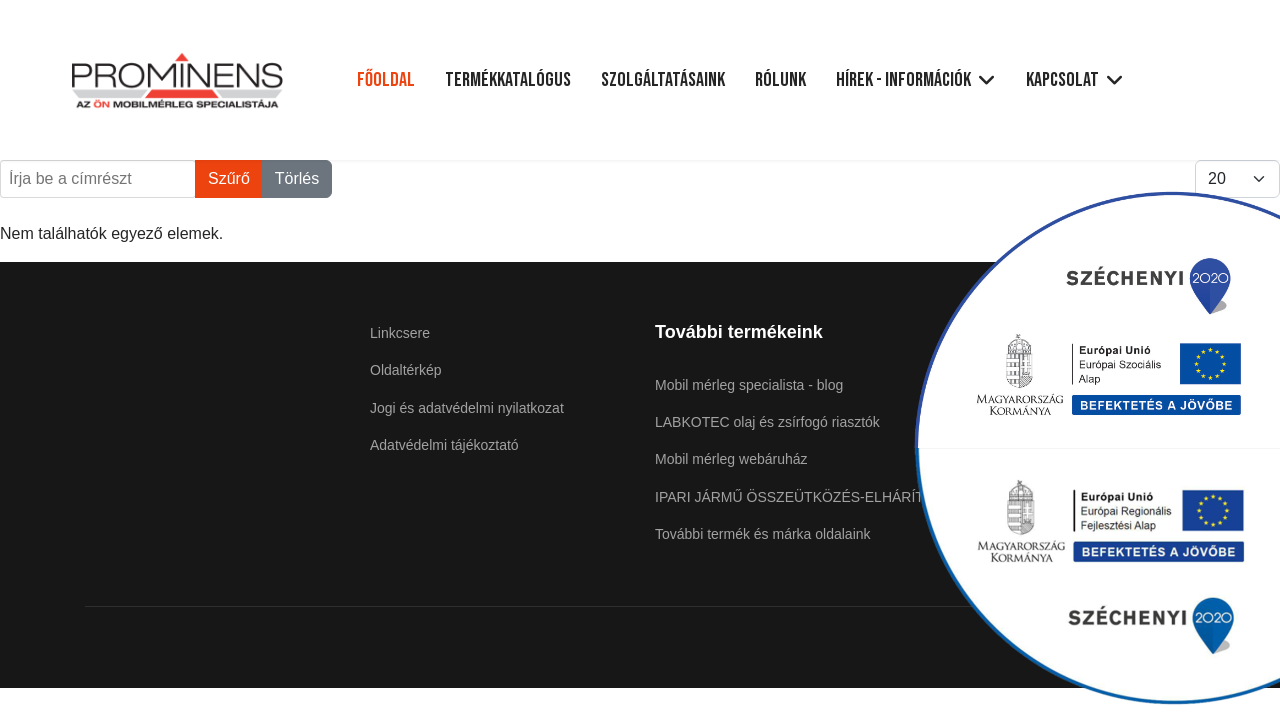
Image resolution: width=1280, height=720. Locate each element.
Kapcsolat (1062, 80)
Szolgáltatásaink (663, 80)
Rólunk (780, 80)
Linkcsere (400, 333)
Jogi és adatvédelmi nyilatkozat (467, 408)
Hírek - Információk (903, 80)
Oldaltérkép (406, 370)
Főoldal (386, 80)
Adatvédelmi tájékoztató (444, 445)
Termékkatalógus (508, 80)
